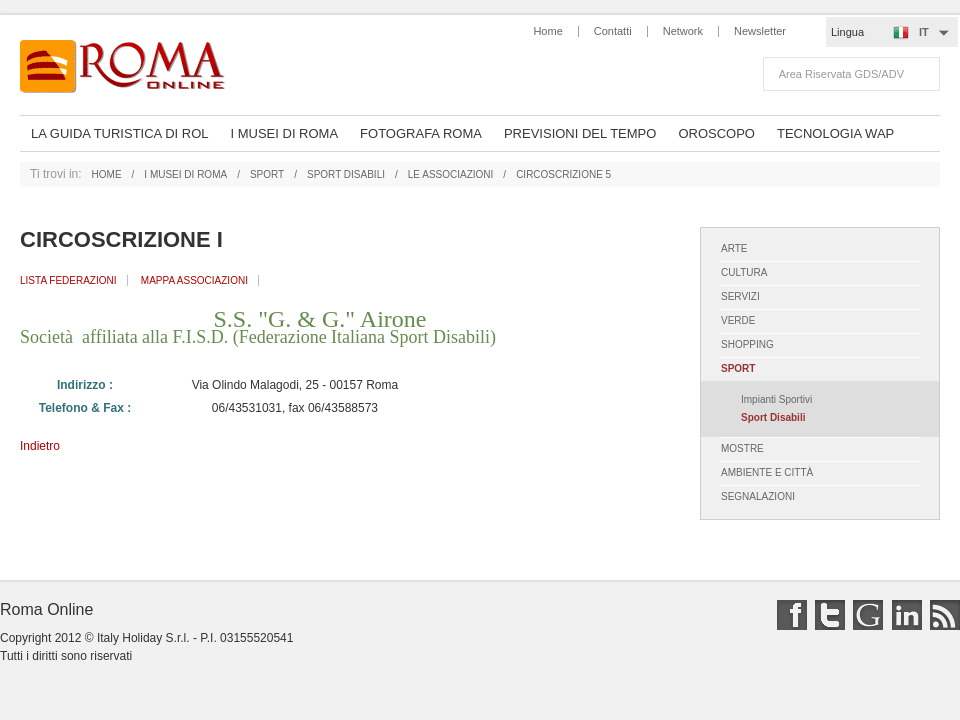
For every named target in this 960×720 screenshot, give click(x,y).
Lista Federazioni (68, 280)
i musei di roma (185, 174)
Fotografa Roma (421, 133)
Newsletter (760, 31)
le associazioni (451, 174)
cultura (744, 272)
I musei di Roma (284, 133)
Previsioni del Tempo (580, 133)
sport (267, 174)
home (107, 174)
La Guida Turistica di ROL (119, 133)
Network (683, 31)
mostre (742, 448)
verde (738, 320)
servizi (740, 296)
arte (734, 248)
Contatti (613, 31)
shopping (747, 344)
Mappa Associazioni (194, 280)
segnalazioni (758, 496)
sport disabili (346, 174)
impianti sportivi (776, 399)
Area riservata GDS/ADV (841, 74)
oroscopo (716, 133)
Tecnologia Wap (835, 133)
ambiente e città (768, 472)
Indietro (40, 446)
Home (547, 31)
